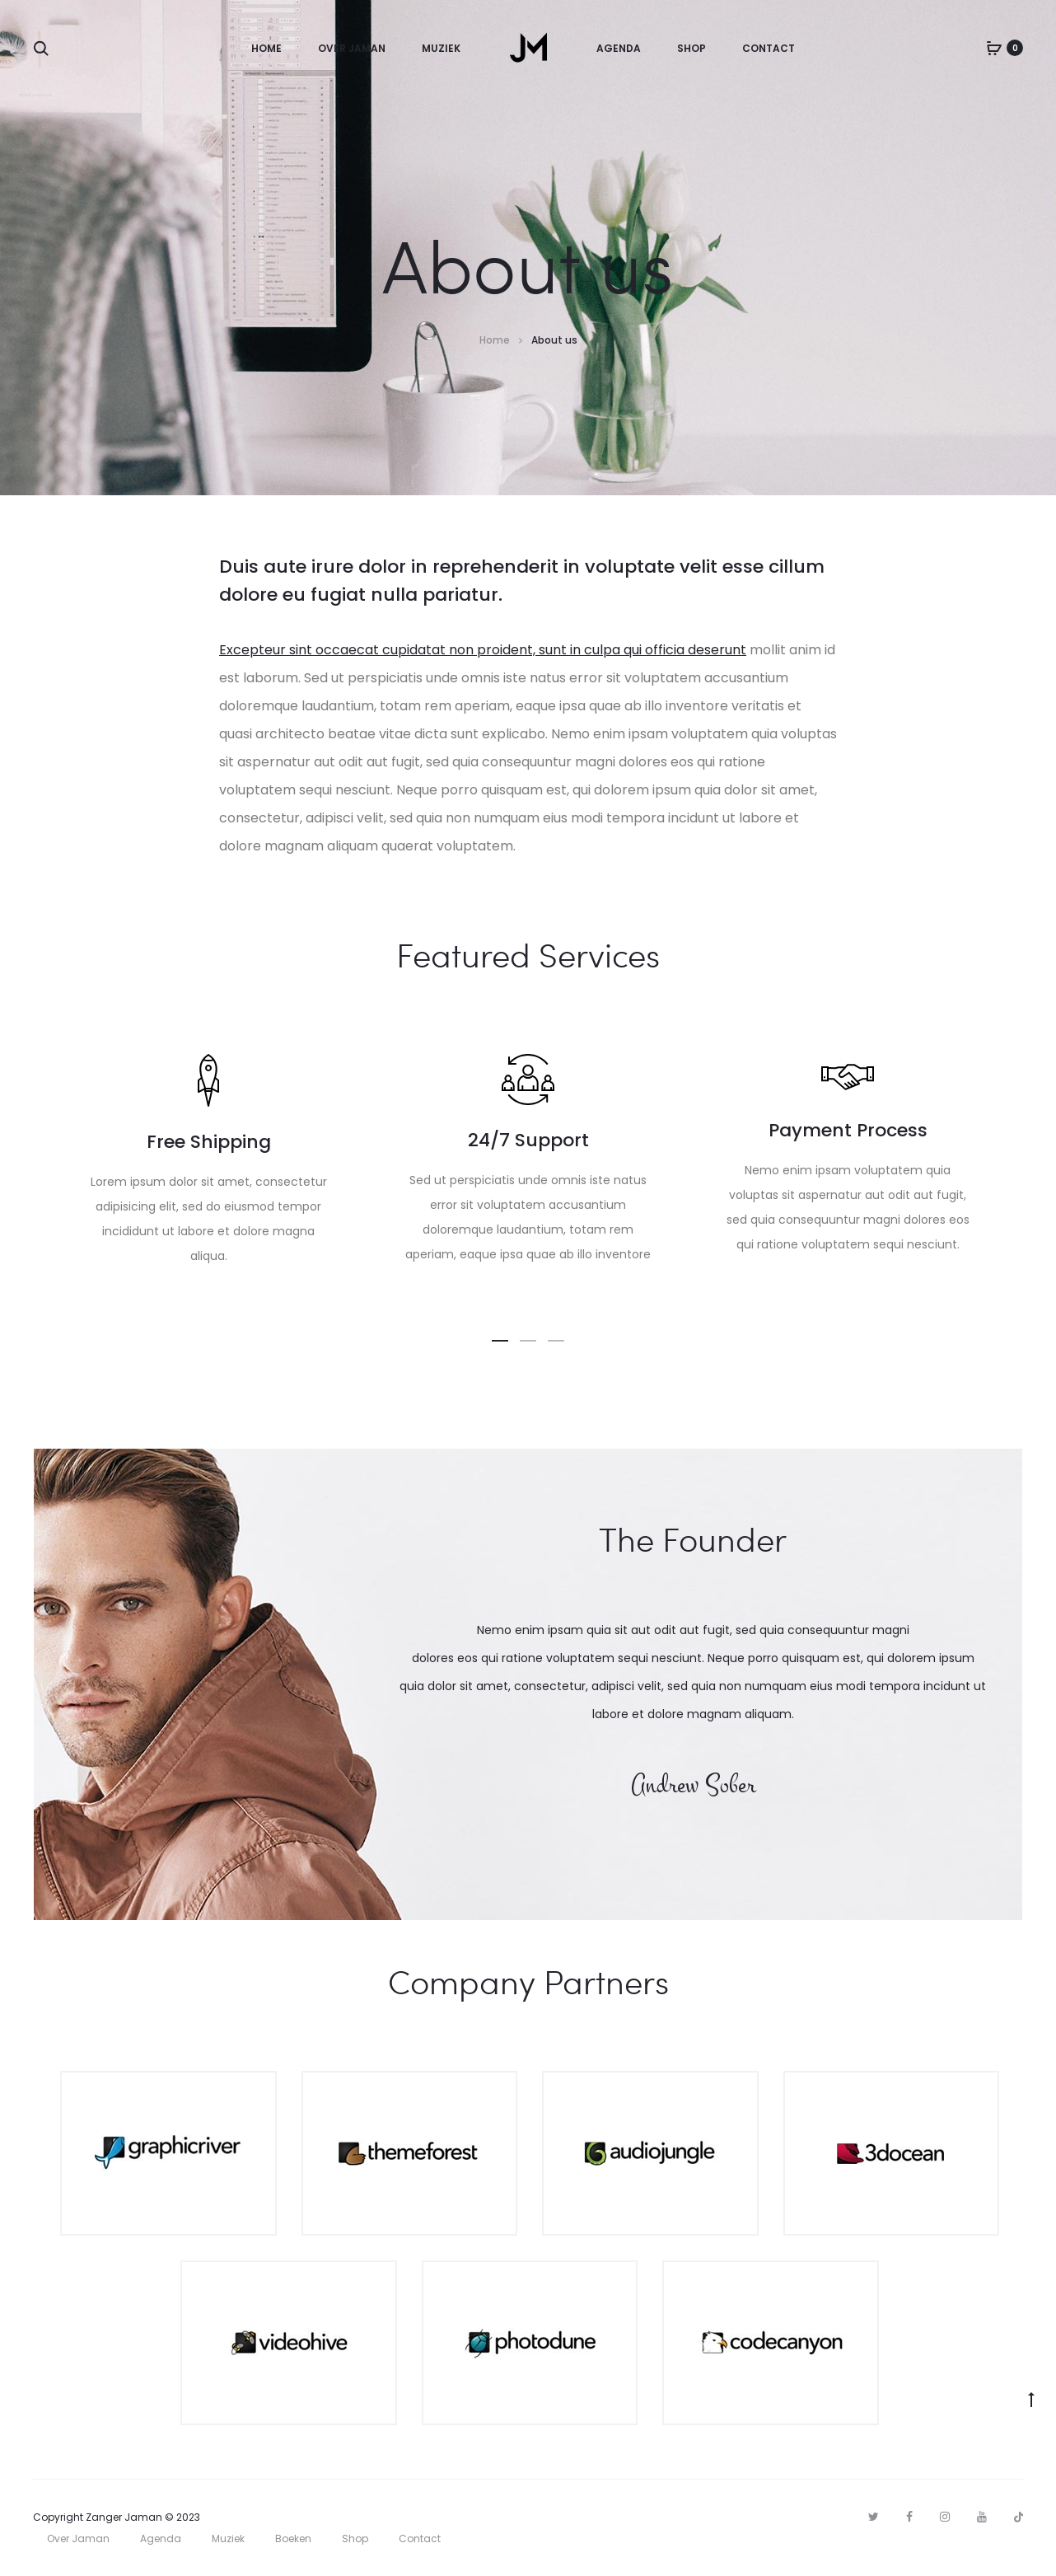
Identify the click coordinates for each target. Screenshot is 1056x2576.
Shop (691, 48)
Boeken (293, 2539)
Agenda (618, 48)
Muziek (441, 48)
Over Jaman (351, 48)
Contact (768, 48)
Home (266, 48)
